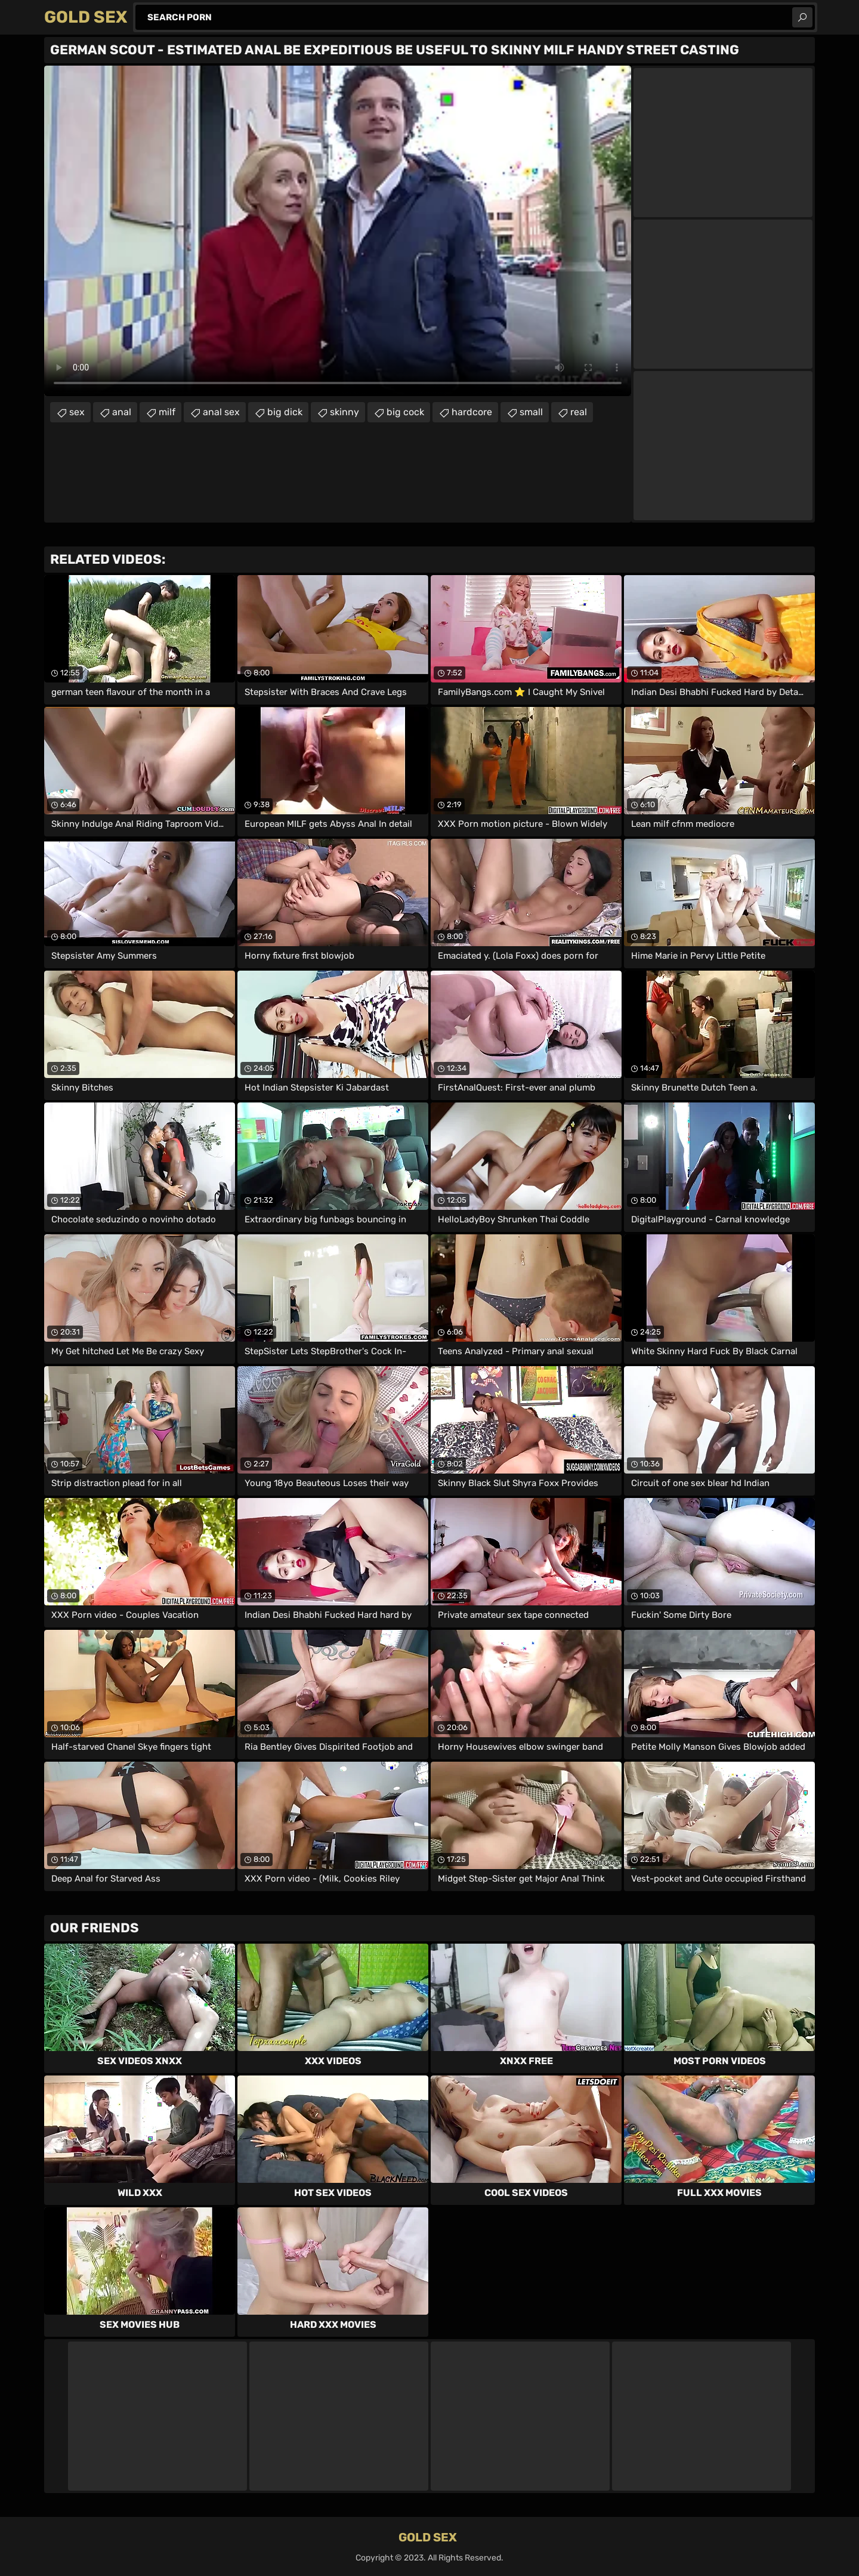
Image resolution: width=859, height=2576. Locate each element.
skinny (344, 412)
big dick (284, 412)
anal (121, 412)
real (578, 412)
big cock (405, 412)
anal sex (221, 412)
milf (167, 412)
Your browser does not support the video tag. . (337, 231)
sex (77, 412)
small (531, 412)
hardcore (472, 412)
